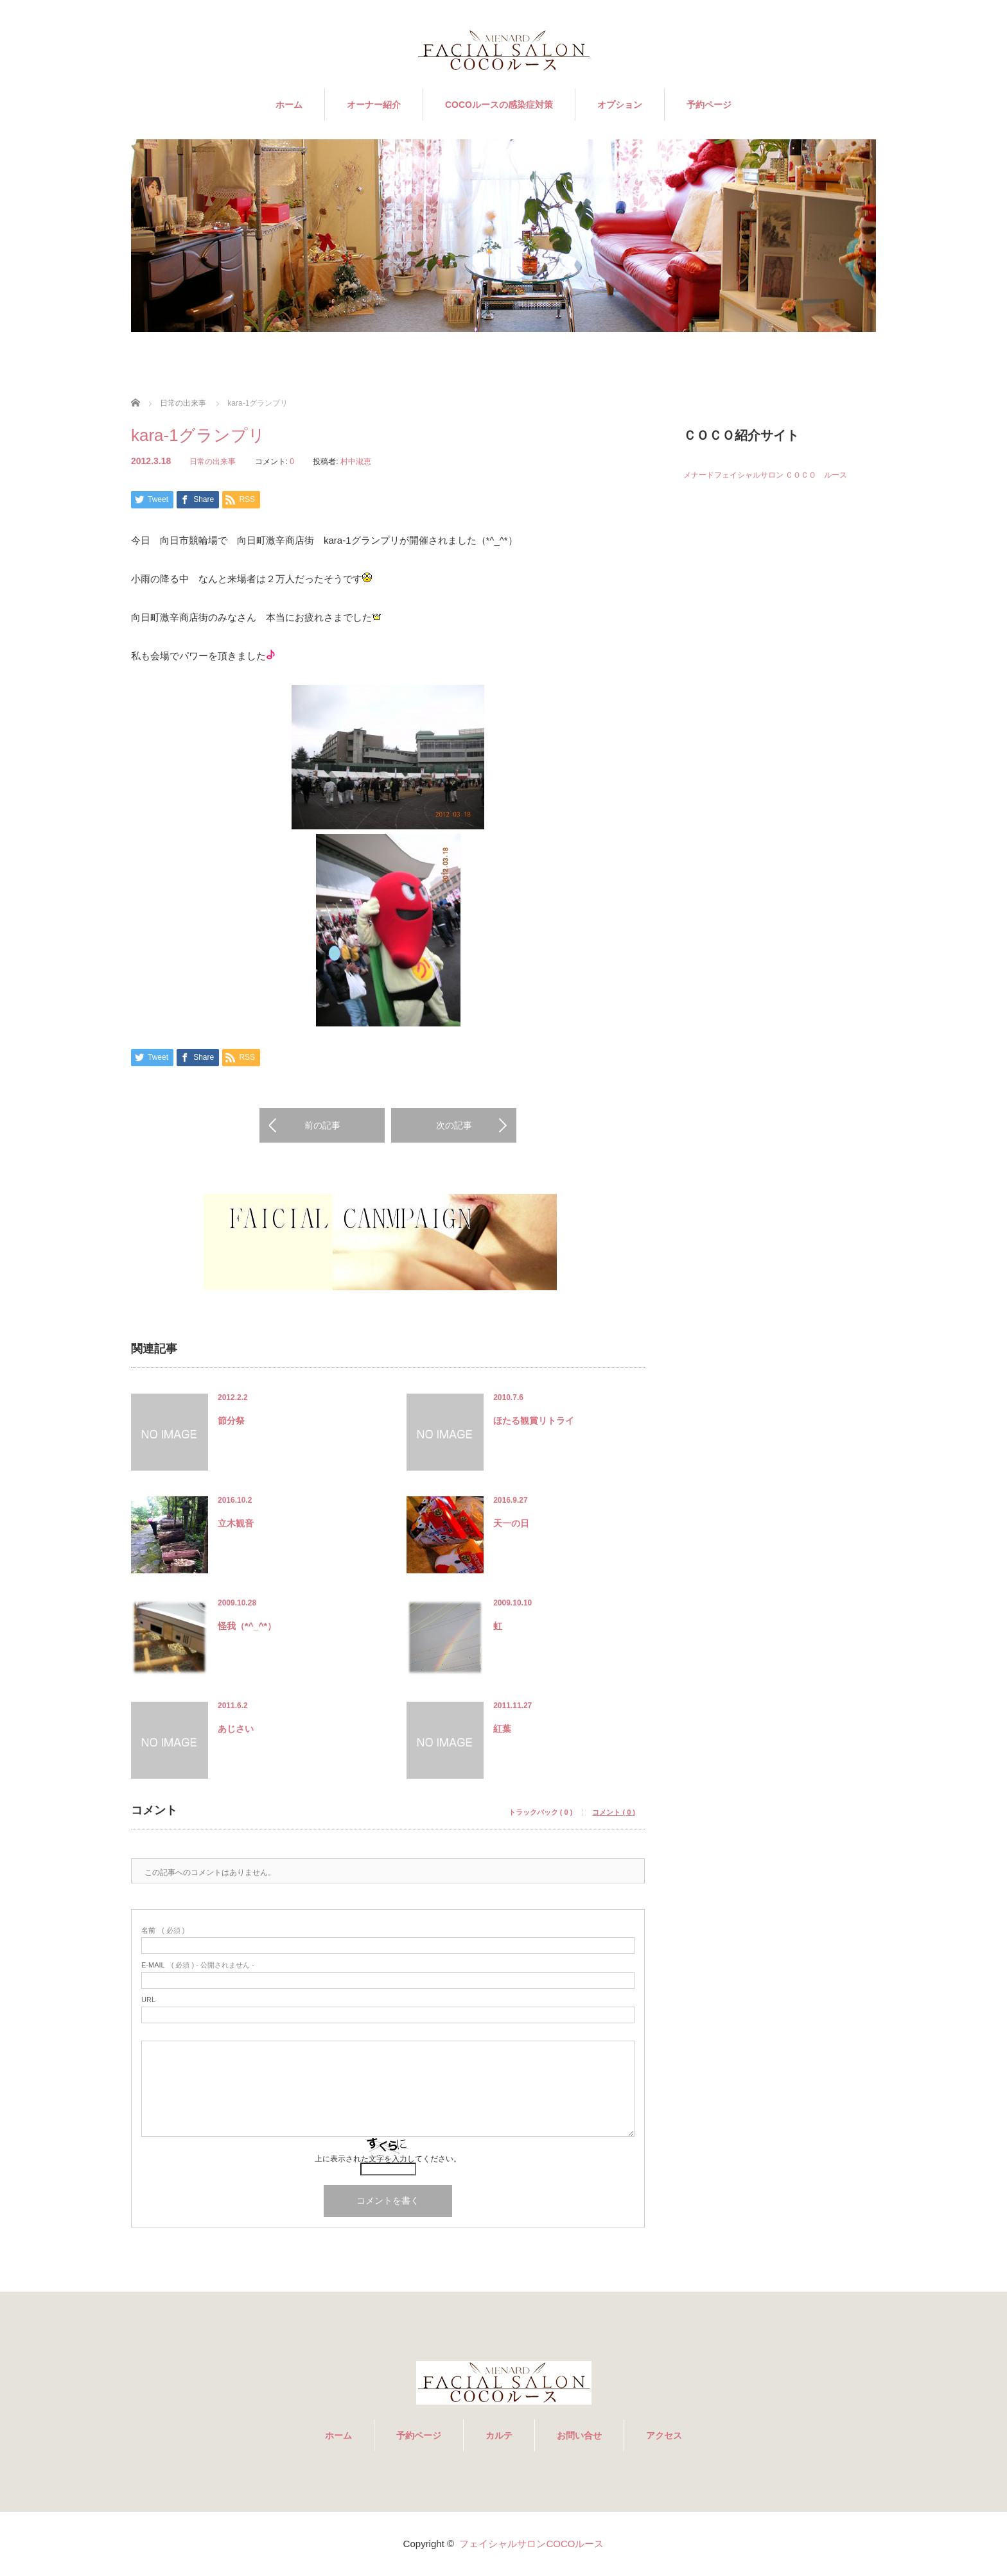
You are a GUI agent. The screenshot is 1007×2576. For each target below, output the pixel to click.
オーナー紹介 (374, 104)
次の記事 (454, 1125)
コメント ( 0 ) (613, 1812)
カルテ (499, 2435)
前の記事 (322, 1125)
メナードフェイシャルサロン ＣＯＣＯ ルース (765, 475)
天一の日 (511, 1523)
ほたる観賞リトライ (533, 1420)
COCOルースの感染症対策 (499, 104)
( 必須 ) (162, 1930)
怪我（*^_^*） (247, 1626)
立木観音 (236, 1523)
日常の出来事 (212, 461)
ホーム (289, 104)
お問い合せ (579, 2435)
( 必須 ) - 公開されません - (197, 1965)
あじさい (236, 1729)
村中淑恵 (355, 461)
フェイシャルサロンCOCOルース (531, 2543)
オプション (619, 104)
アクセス (664, 2435)
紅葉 (502, 1729)
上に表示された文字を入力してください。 (388, 2158)
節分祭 (231, 1420)
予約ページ (709, 104)
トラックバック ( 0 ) (541, 1812)
